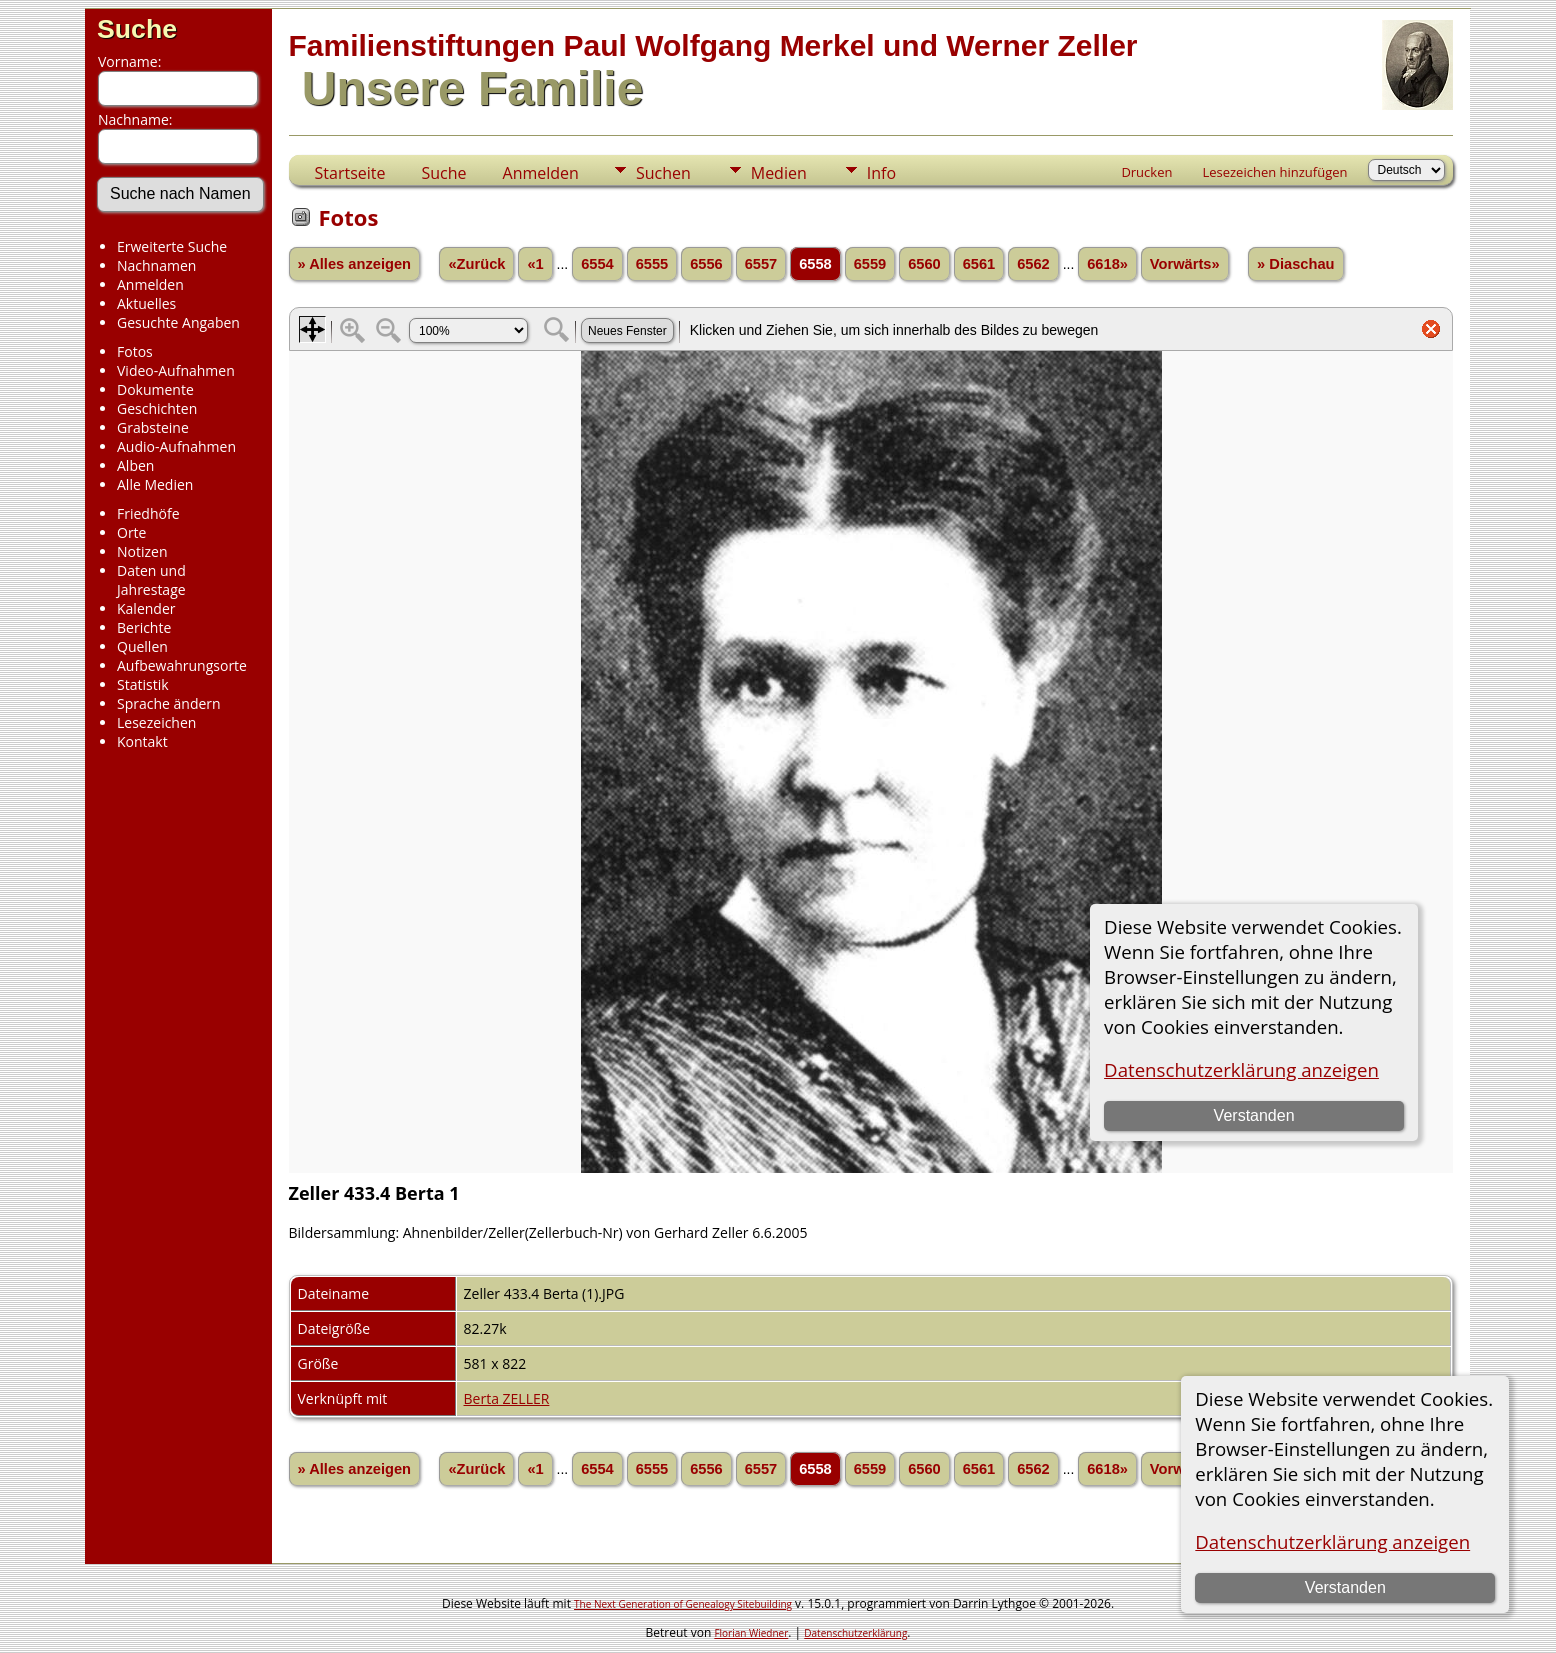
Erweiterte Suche (172, 246)
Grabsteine (153, 427)
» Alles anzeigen (355, 264)
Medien (779, 173)
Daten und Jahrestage (151, 580)
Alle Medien (155, 484)
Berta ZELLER (507, 1398)
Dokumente (155, 389)
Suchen (663, 173)
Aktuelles (146, 303)
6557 (761, 264)
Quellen (142, 646)
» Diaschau (1295, 264)
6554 (597, 264)
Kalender (146, 608)
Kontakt (142, 741)
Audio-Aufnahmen (176, 446)
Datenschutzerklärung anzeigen (1332, 1541)
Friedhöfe (148, 513)
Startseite (350, 173)
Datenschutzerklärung (855, 1633)
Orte (131, 532)
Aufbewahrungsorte (182, 665)
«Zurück (476, 264)
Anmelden (150, 284)
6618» (1107, 264)
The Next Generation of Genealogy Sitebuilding (683, 1604)
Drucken (1146, 172)
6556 (706, 264)
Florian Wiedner (751, 1633)
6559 (870, 264)
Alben (135, 465)
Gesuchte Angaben (178, 322)
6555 (652, 264)
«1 (535, 264)
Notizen (142, 551)
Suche (137, 29)
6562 (1033, 264)
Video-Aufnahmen (176, 370)
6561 (979, 264)
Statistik (143, 684)
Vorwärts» (1185, 264)
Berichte (144, 627)
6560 (924, 264)
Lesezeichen (156, 722)
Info (881, 173)
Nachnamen (156, 265)
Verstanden (1345, 1587)
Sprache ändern (169, 703)
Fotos (135, 351)
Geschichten (157, 408)
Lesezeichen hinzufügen (1274, 172)
